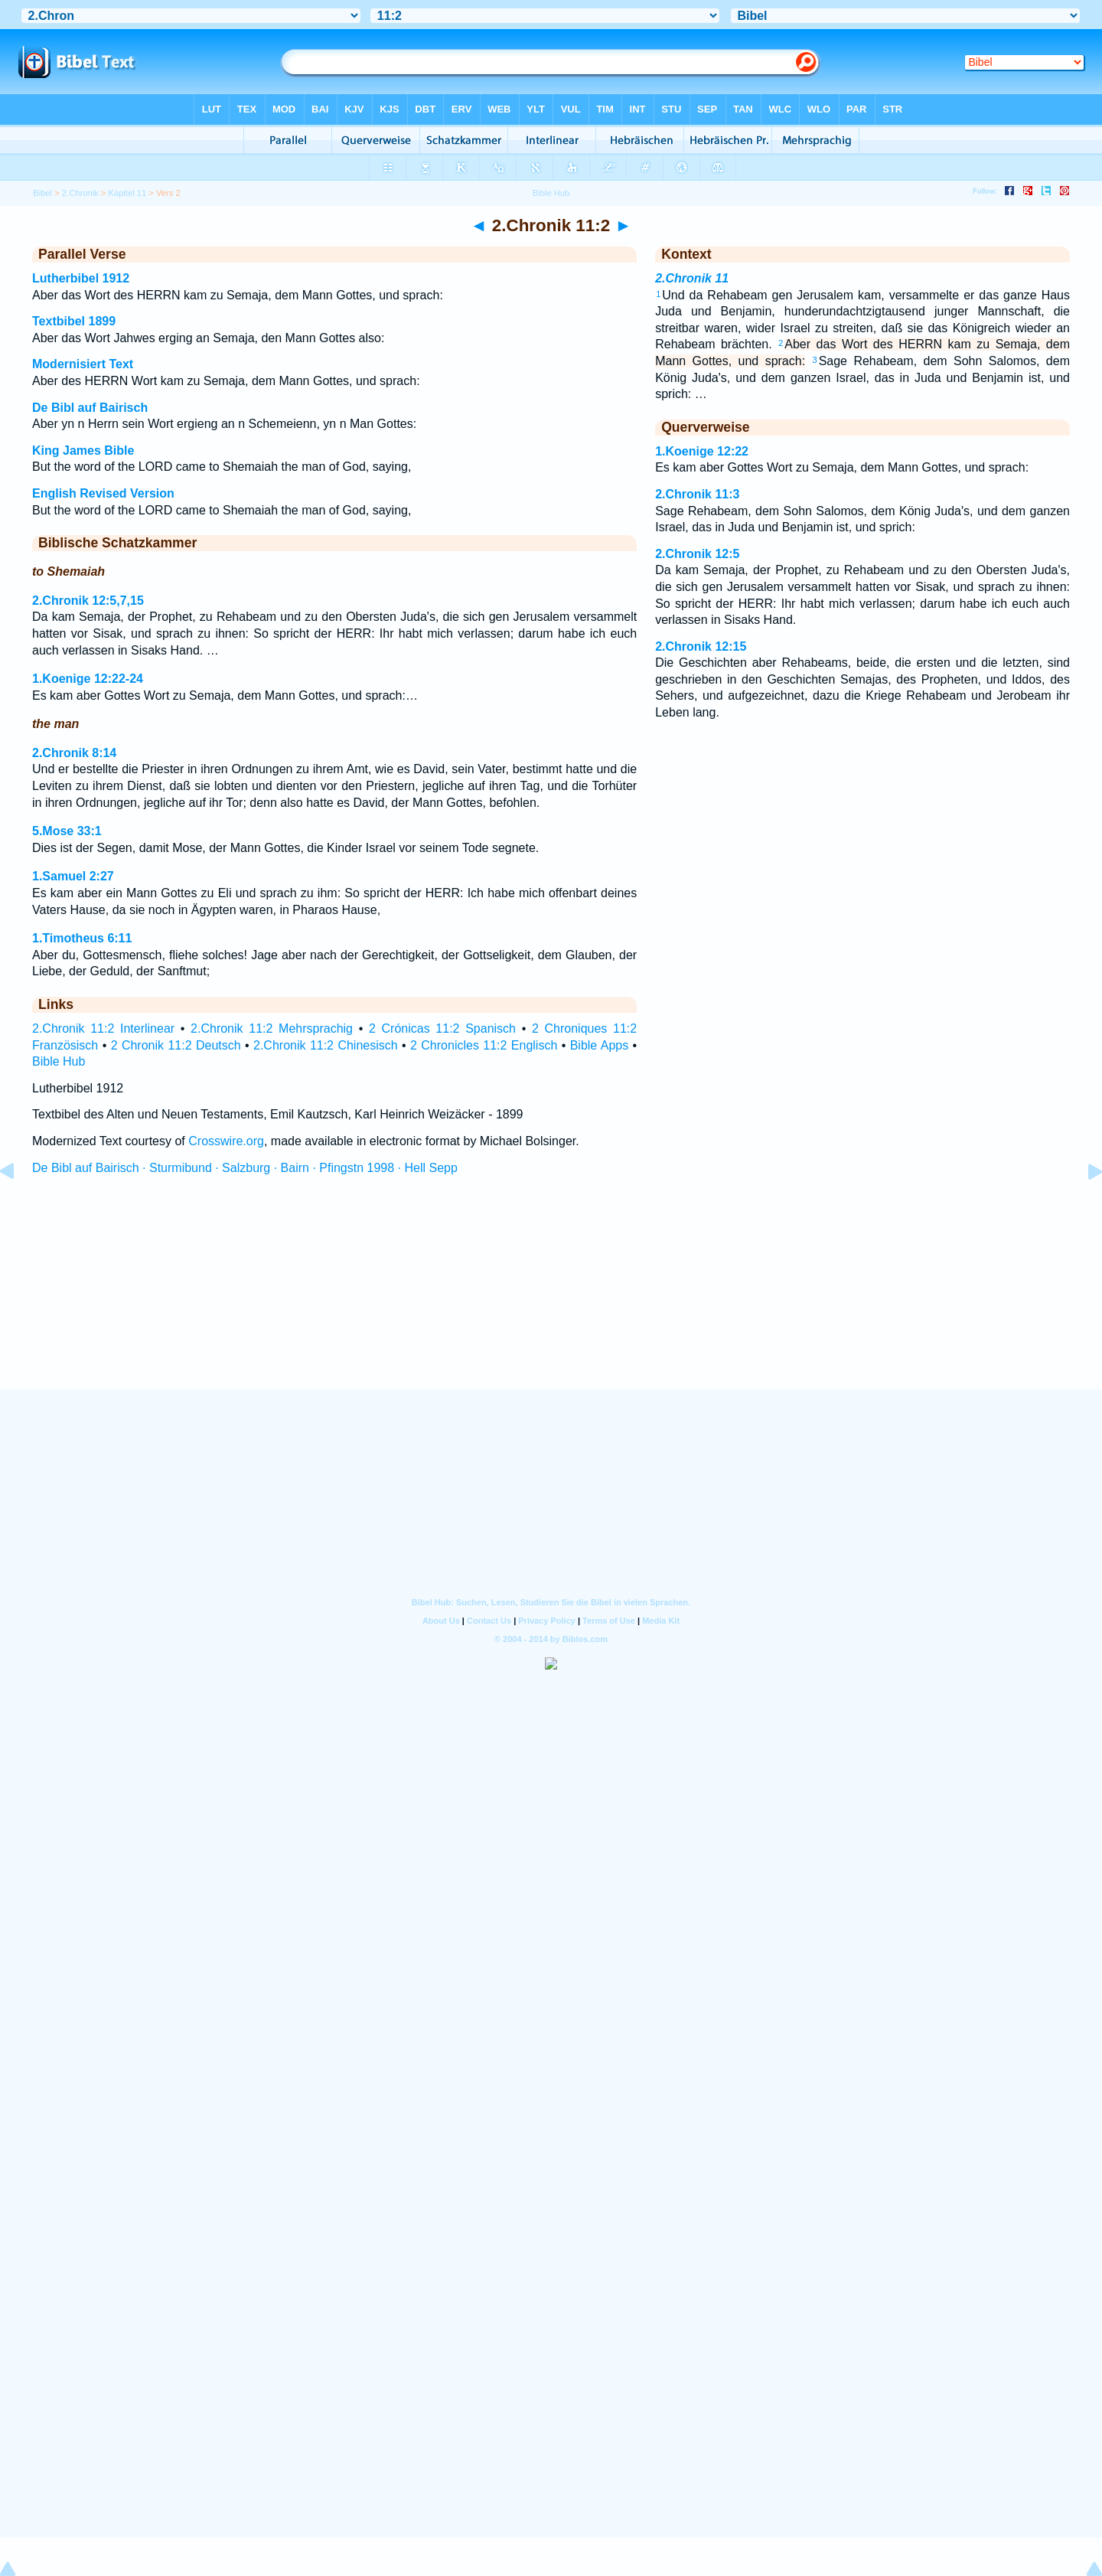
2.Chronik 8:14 (74, 752)
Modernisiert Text (82, 364)
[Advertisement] (551, 1296)
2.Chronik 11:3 (697, 494)
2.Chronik (80, 193)
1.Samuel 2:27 (73, 876)
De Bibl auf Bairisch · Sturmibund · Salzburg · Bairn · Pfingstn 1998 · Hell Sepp (245, 1167)
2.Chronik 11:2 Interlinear (103, 1028)
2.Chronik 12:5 (697, 553)
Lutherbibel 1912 (80, 278)
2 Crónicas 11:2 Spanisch (442, 1028)
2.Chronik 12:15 (700, 646)
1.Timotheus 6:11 (82, 938)
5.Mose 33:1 (67, 830)
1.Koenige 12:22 (701, 451)
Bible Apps (599, 1045)
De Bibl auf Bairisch (90, 407)
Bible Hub (58, 1061)
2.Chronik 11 (692, 278)
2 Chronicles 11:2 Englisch (483, 1045)
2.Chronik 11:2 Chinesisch (325, 1045)
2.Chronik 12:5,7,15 (88, 600)
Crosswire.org (226, 1141)
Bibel (42, 193)
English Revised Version (103, 493)
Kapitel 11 (127, 193)
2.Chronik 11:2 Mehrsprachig (272, 1028)
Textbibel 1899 (74, 321)
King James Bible (83, 450)
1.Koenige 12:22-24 (87, 678)
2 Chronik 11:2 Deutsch (176, 1045)
